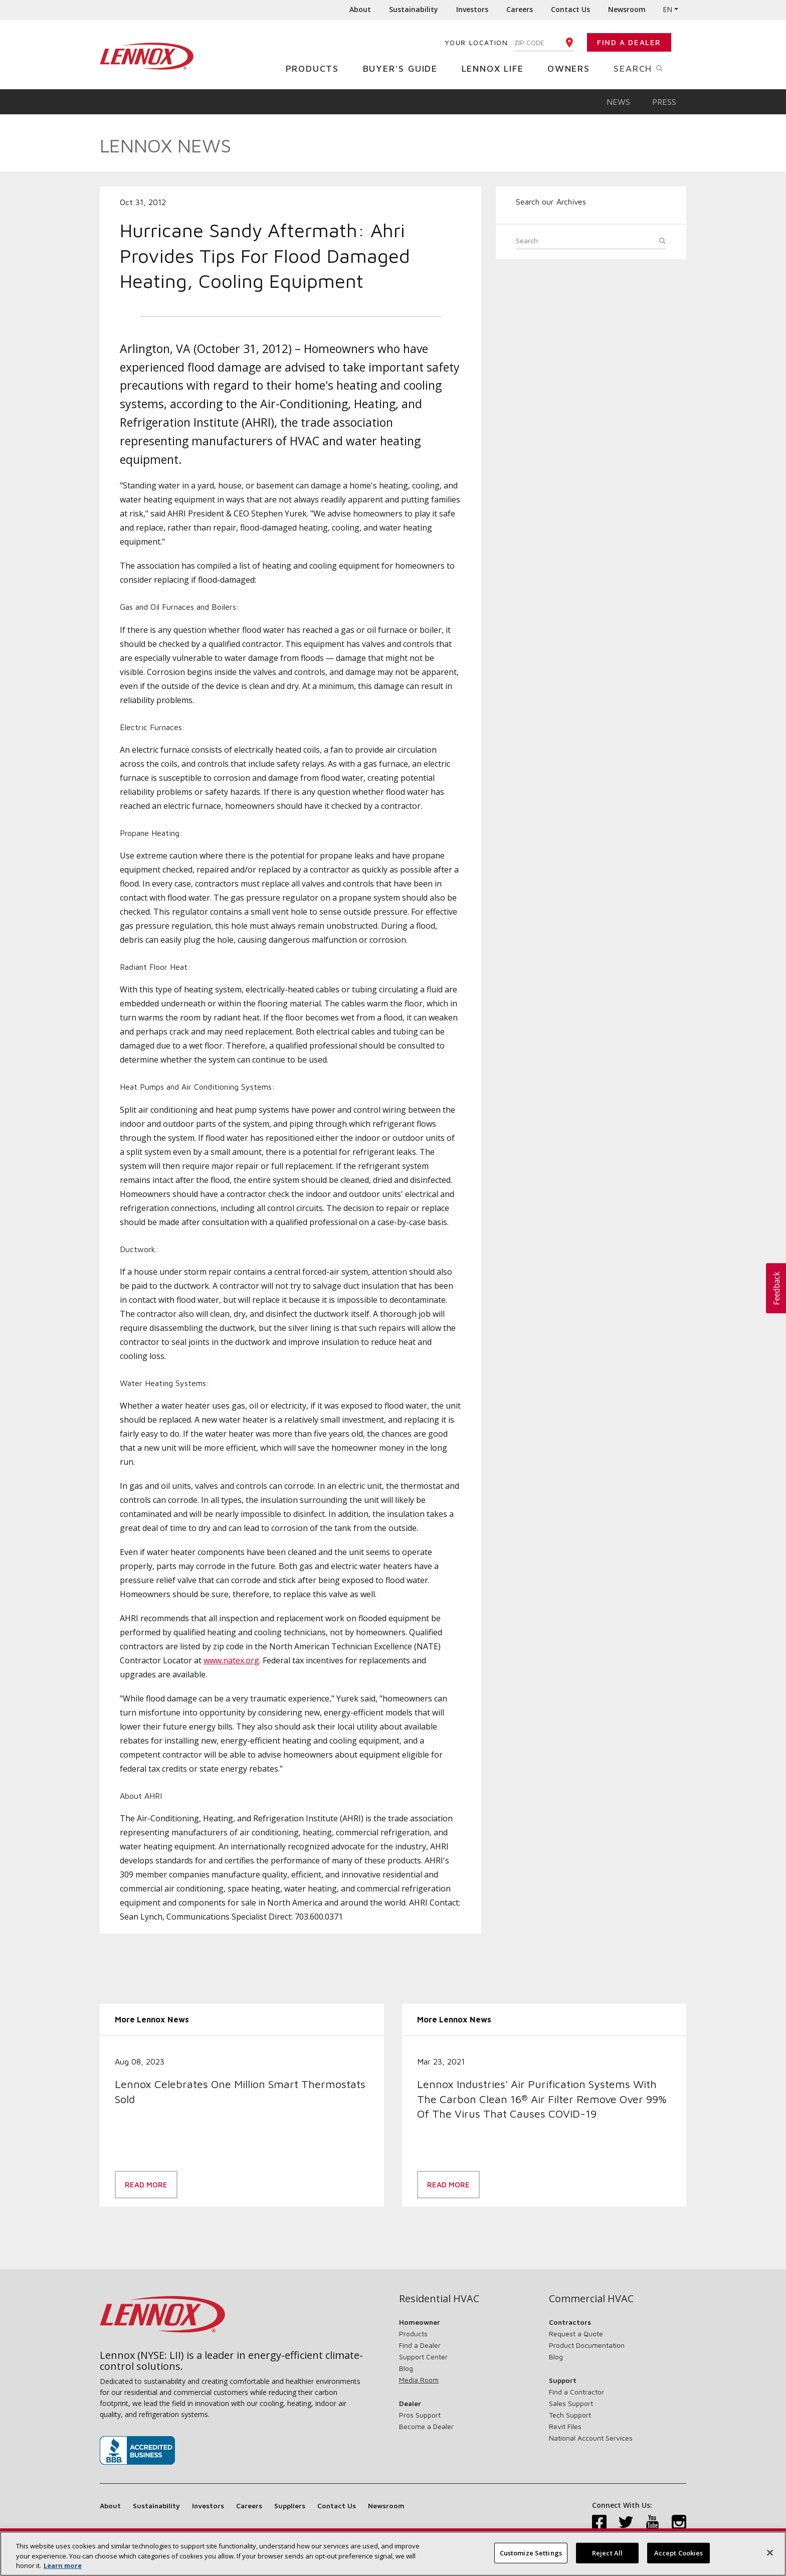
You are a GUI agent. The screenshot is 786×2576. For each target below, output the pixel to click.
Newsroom (627, 9)
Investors (472, 9)
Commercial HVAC (591, 2298)
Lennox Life (496, 68)
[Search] (591, 242)
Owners (572, 68)
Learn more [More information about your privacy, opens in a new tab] (63, 2569)
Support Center (423, 2356)
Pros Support (420, 2415)
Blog (406, 2368)
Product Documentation (587, 2345)
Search (650, 67)
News (618, 101)
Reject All (607, 2556)
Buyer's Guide (404, 68)
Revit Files (565, 2426)
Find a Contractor (576, 2391)
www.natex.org (231, 1660)
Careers (519, 9)
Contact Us (570, 9)
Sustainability (413, 9)
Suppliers (289, 2505)
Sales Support (571, 2403)
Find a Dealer (629, 42)
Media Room (419, 2379)
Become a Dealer (426, 2426)
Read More (146, 2184)
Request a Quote (576, 2333)
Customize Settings (531, 2556)
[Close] (770, 2556)
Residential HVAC (439, 2298)
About (360, 9)
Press (664, 101)
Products (316, 68)
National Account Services (591, 2438)
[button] (776, 1288)
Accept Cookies (678, 2556)
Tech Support (570, 2415)
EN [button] (667, 9)
